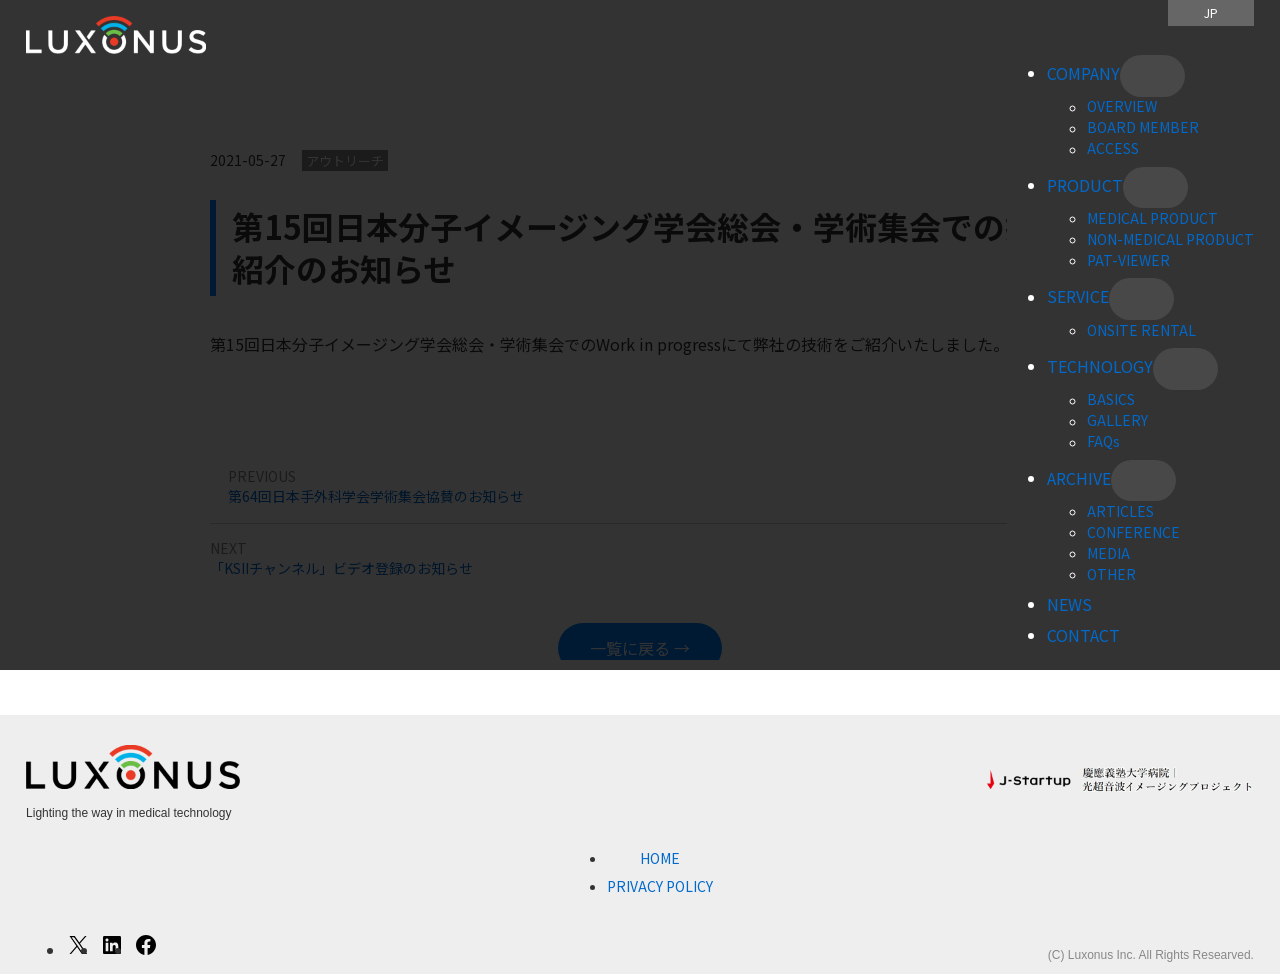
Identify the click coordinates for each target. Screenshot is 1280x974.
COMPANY (1083, 73)
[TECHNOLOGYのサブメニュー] (1185, 369)
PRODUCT (1085, 185)
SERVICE (1078, 297)
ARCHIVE (1079, 478)
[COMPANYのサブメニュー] (1152, 76)
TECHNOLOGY (1100, 366)
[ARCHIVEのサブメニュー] (1143, 481)
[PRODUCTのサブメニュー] (1155, 188)
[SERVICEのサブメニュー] (1141, 299)
